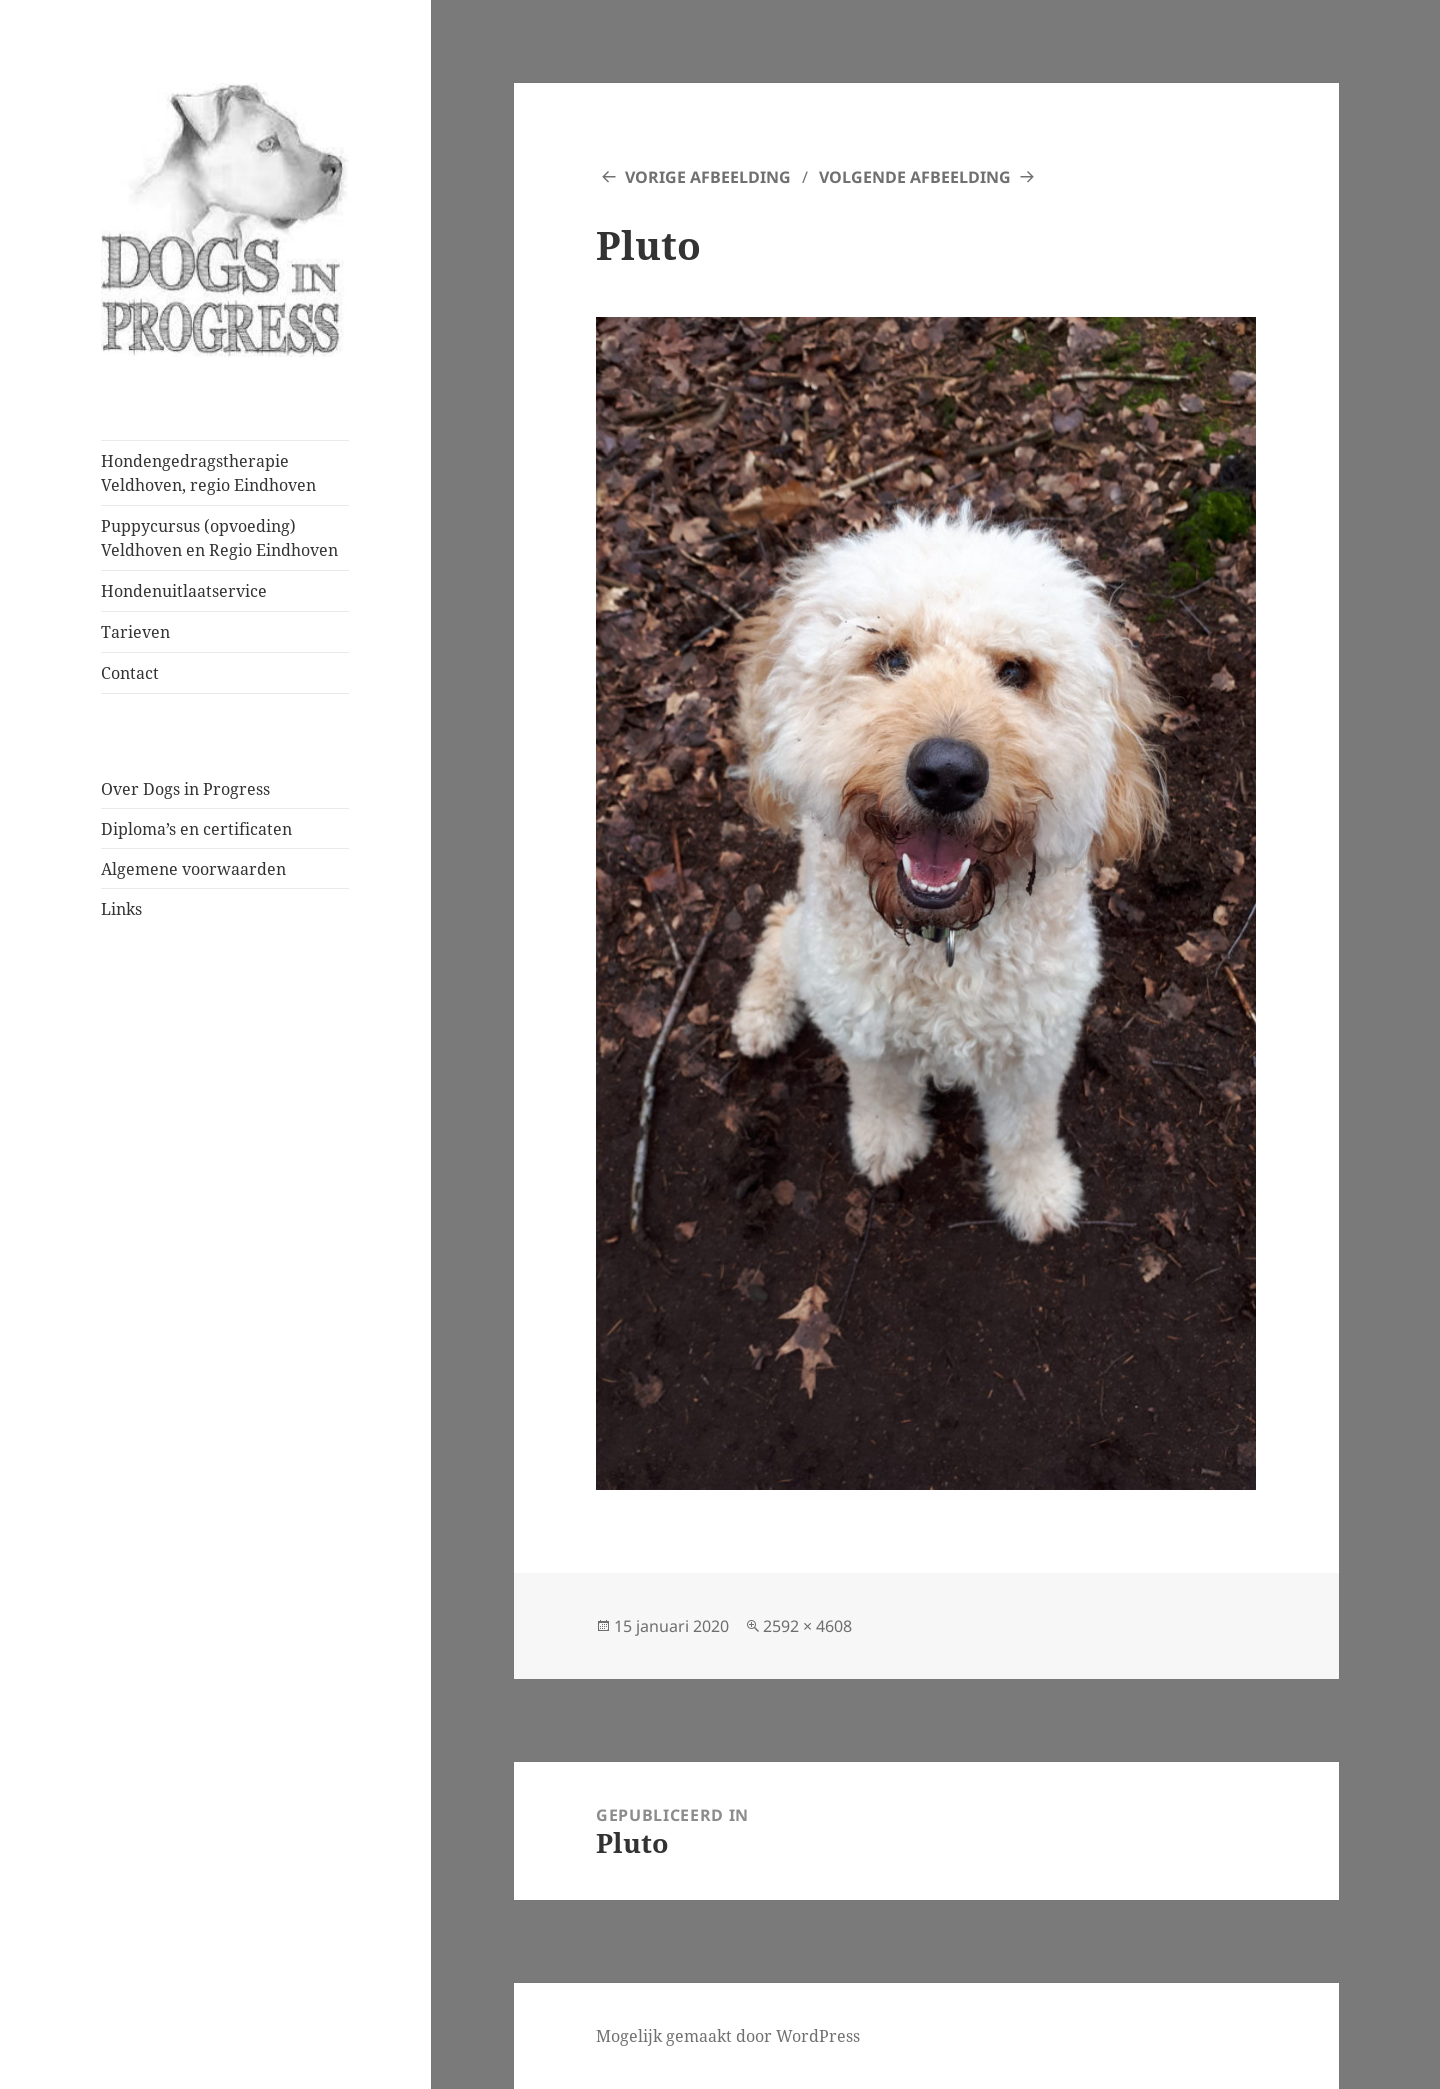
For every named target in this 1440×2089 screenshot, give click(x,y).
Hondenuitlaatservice (184, 591)
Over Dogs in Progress (185, 789)
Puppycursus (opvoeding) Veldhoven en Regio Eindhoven (219, 538)
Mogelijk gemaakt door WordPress (728, 2036)
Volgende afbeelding (915, 177)
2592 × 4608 (807, 1626)
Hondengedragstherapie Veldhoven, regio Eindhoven (208, 473)
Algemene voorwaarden (193, 869)
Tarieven (135, 632)
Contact (130, 673)
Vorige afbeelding (708, 177)
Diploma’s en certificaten (196, 829)
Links (121, 909)
